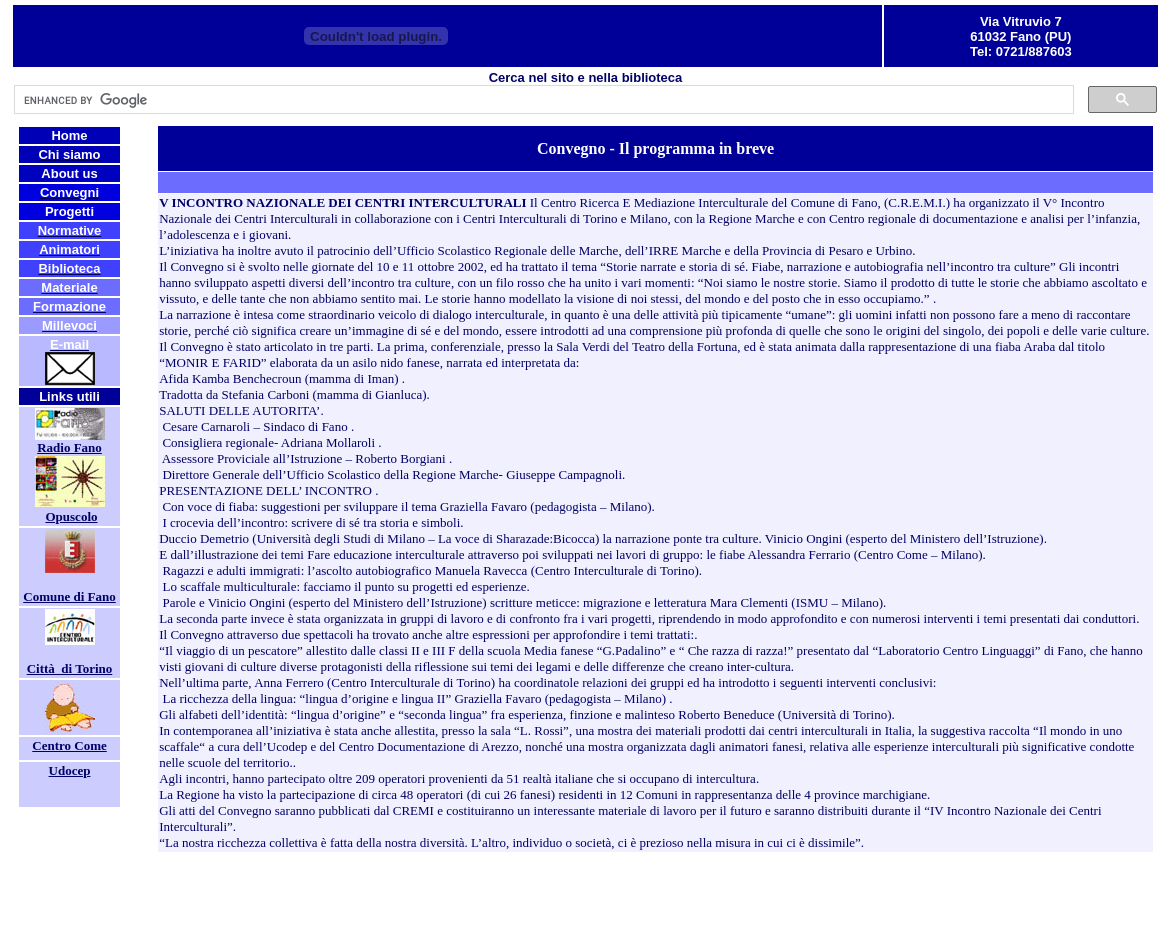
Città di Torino (70, 668)
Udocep (70, 770)
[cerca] (542, 100)
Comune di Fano (69, 596)
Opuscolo (71, 516)
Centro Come (69, 745)
